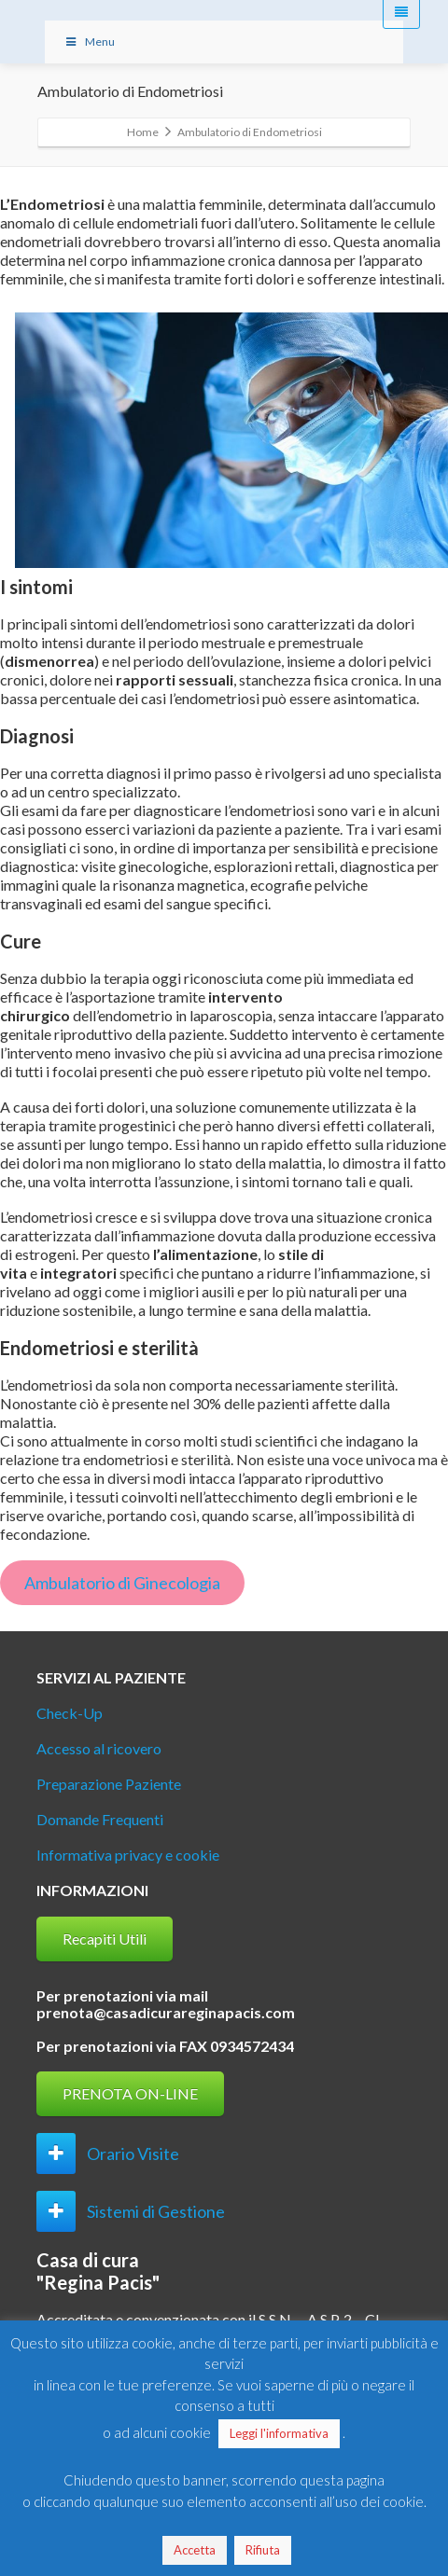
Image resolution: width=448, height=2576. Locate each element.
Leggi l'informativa (279, 2433)
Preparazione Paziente (108, 1784)
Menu (89, 41)
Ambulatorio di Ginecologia (122, 1582)
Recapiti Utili (105, 1938)
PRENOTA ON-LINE (130, 2093)
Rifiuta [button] (262, 2549)
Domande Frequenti (99, 1819)
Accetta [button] (195, 2549)
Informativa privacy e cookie (127, 1854)
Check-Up (69, 1713)
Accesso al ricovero (98, 1748)
